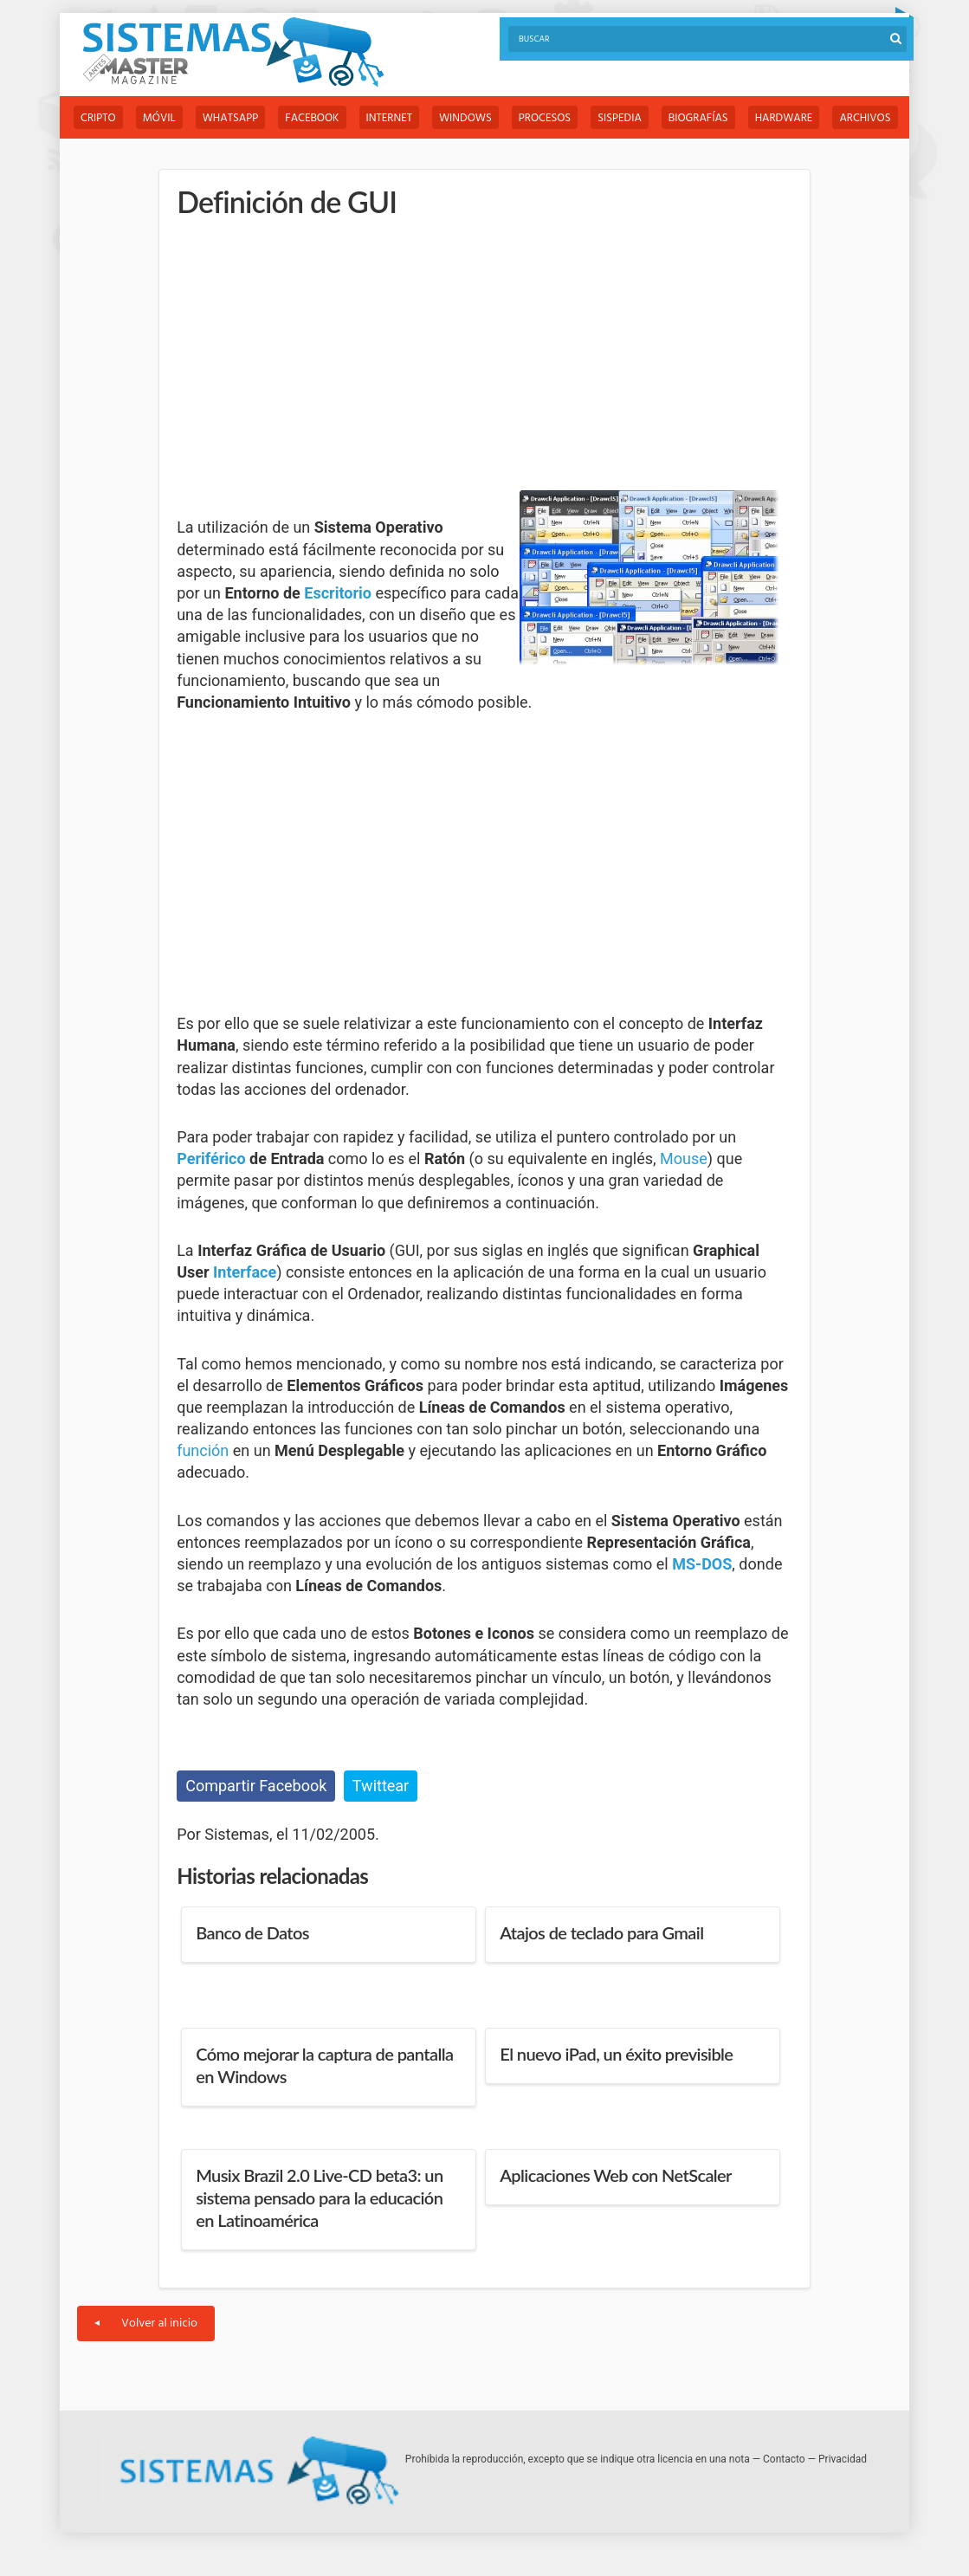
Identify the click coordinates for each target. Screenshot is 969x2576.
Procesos (545, 118)
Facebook (312, 118)
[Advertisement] (306, 355)
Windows (465, 118)
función (203, 1450)
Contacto (784, 2459)
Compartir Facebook (255, 1786)
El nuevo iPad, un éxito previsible (616, 2053)
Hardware (784, 118)
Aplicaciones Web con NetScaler (616, 2175)
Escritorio (337, 593)
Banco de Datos (252, 1932)
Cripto (98, 118)
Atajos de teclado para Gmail (601, 1932)
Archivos (864, 118)
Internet (389, 118)
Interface (244, 1272)
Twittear (380, 1786)
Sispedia (620, 118)
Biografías (698, 118)
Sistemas (232, 52)
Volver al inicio (145, 2323)
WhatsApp (231, 118)
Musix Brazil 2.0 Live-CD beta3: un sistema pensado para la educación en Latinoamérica (319, 2197)
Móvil (159, 118)
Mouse (683, 1158)
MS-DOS (702, 1564)
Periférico (211, 1158)
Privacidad (842, 2459)
